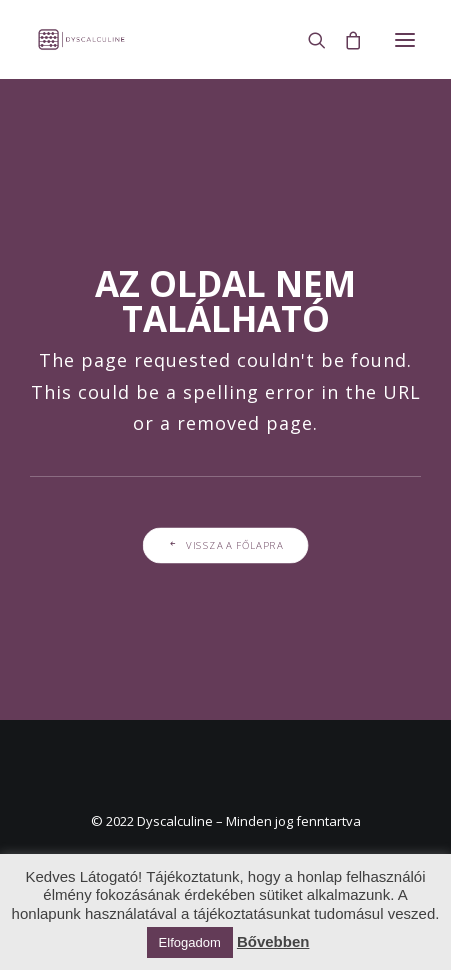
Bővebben (273, 941)
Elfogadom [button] (190, 942)
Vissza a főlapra (225, 545)
